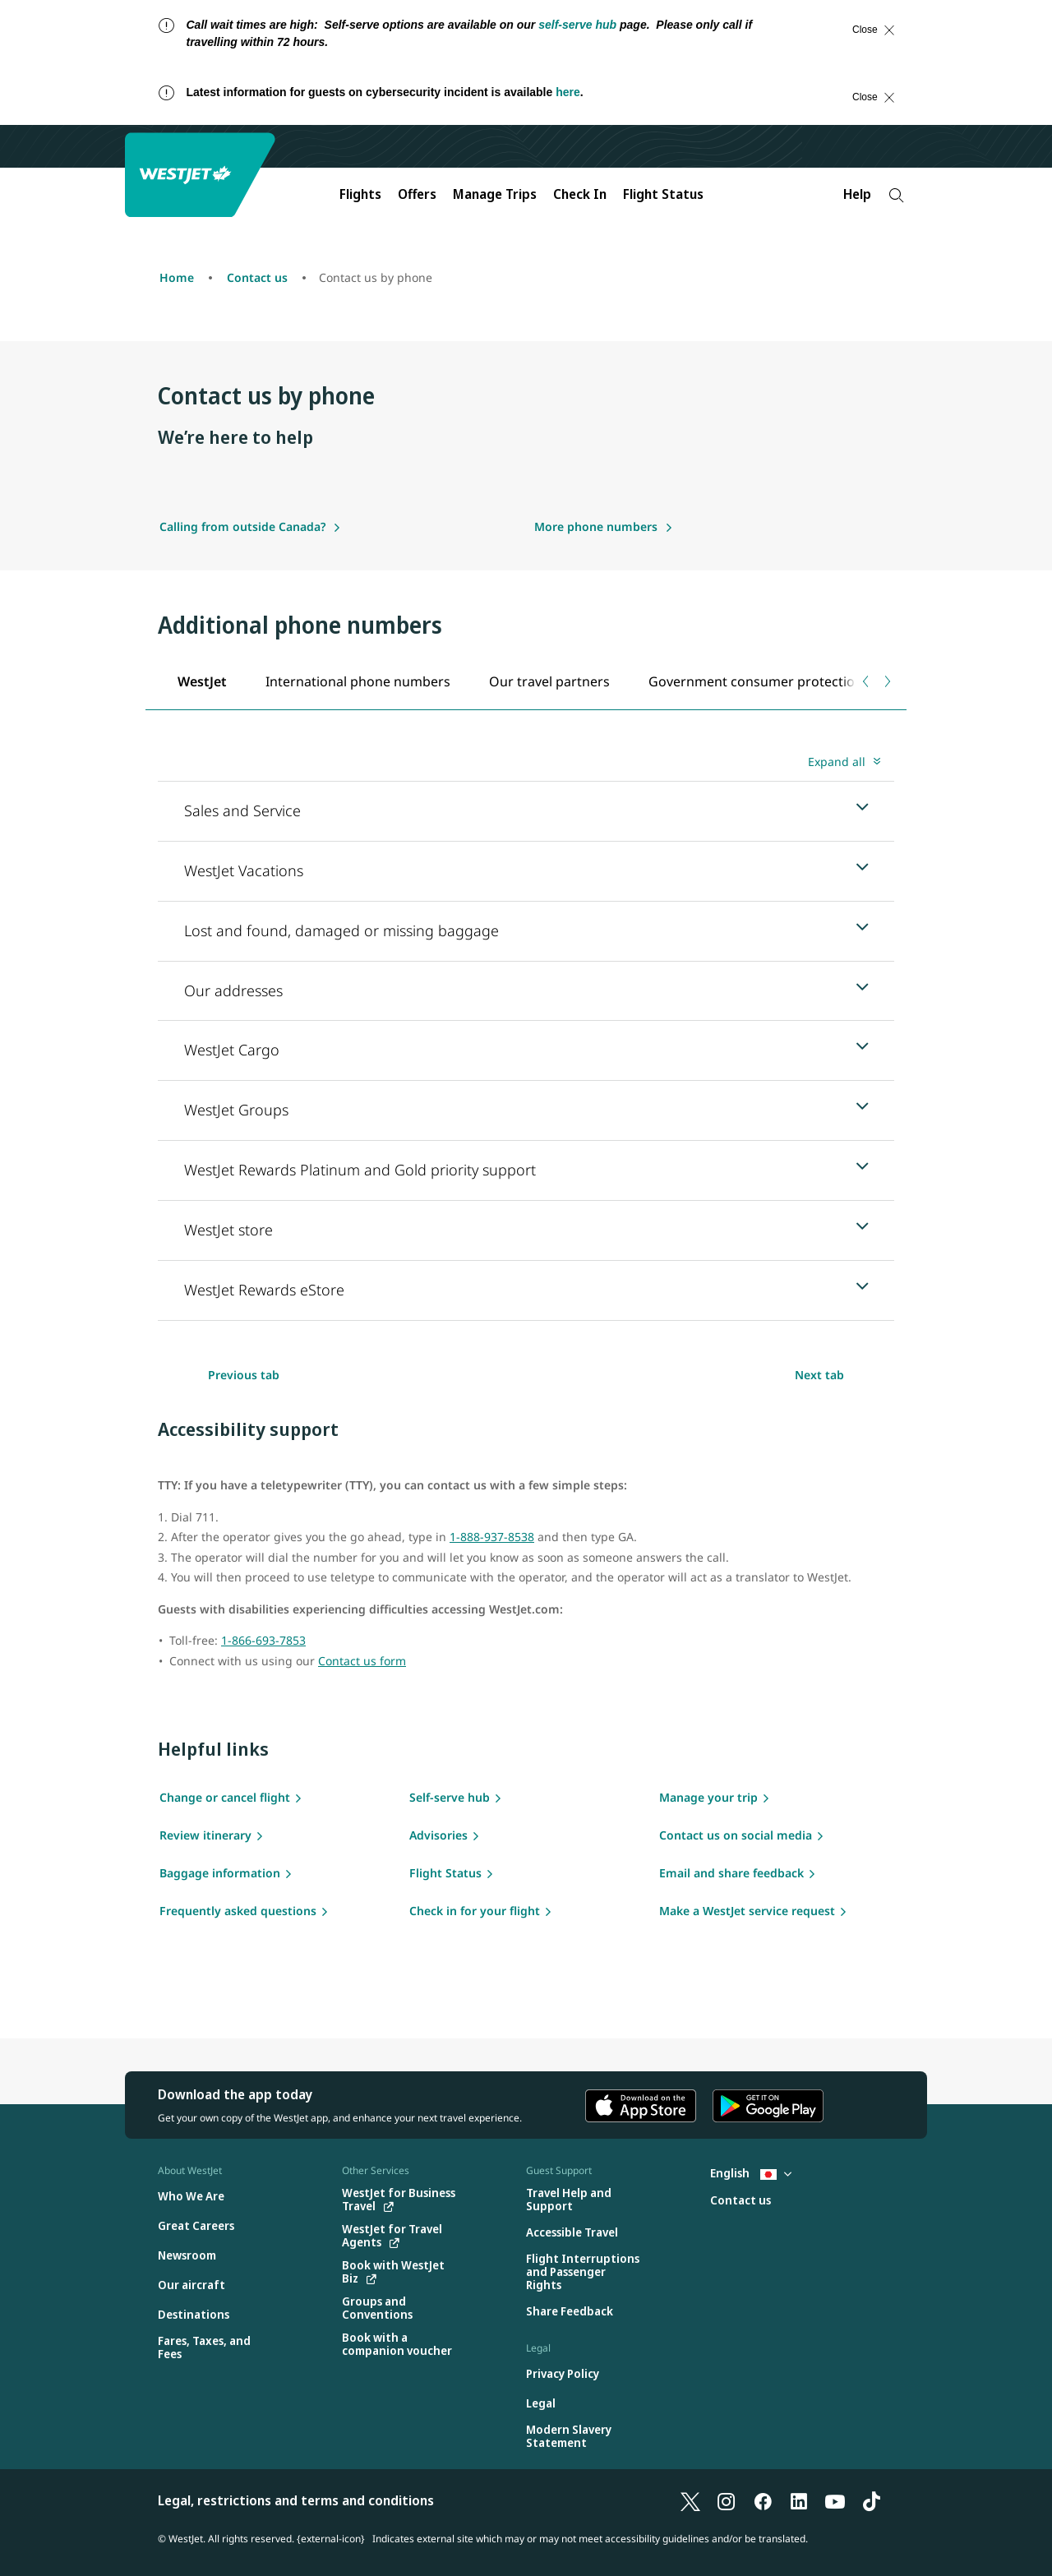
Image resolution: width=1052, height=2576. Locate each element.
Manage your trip (708, 1797)
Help (857, 194)
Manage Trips (495, 194)
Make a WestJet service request (747, 1910)
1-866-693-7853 (263, 1640)
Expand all (836, 761)
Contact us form (362, 1661)
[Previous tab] (866, 681)
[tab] (202, 681)
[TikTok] (871, 2500)
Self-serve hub (449, 1797)
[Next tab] (886, 681)
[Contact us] (740, 2201)
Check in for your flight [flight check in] (474, 1910)
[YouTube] (835, 2500)
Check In (580, 194)
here (568, 92)
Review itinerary (205, 1835)
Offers (417, 194)
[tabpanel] (526, 1034)
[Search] (896, 195)
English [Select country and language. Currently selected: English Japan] (750, 2173)
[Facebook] (763, 2500)
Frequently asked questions (237, 1910)
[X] (690, 2500)
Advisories (438, 1835)
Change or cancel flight (224, 1797)
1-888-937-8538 (492, 1536)
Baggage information (219, 1873)
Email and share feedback (731, 1873)
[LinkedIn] (799, 2500)
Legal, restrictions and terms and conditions (296, 2500)
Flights (360, 194)
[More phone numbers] (604, 526)
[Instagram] (726, 2500)
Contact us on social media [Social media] (735, 1835)
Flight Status (663, 194)
